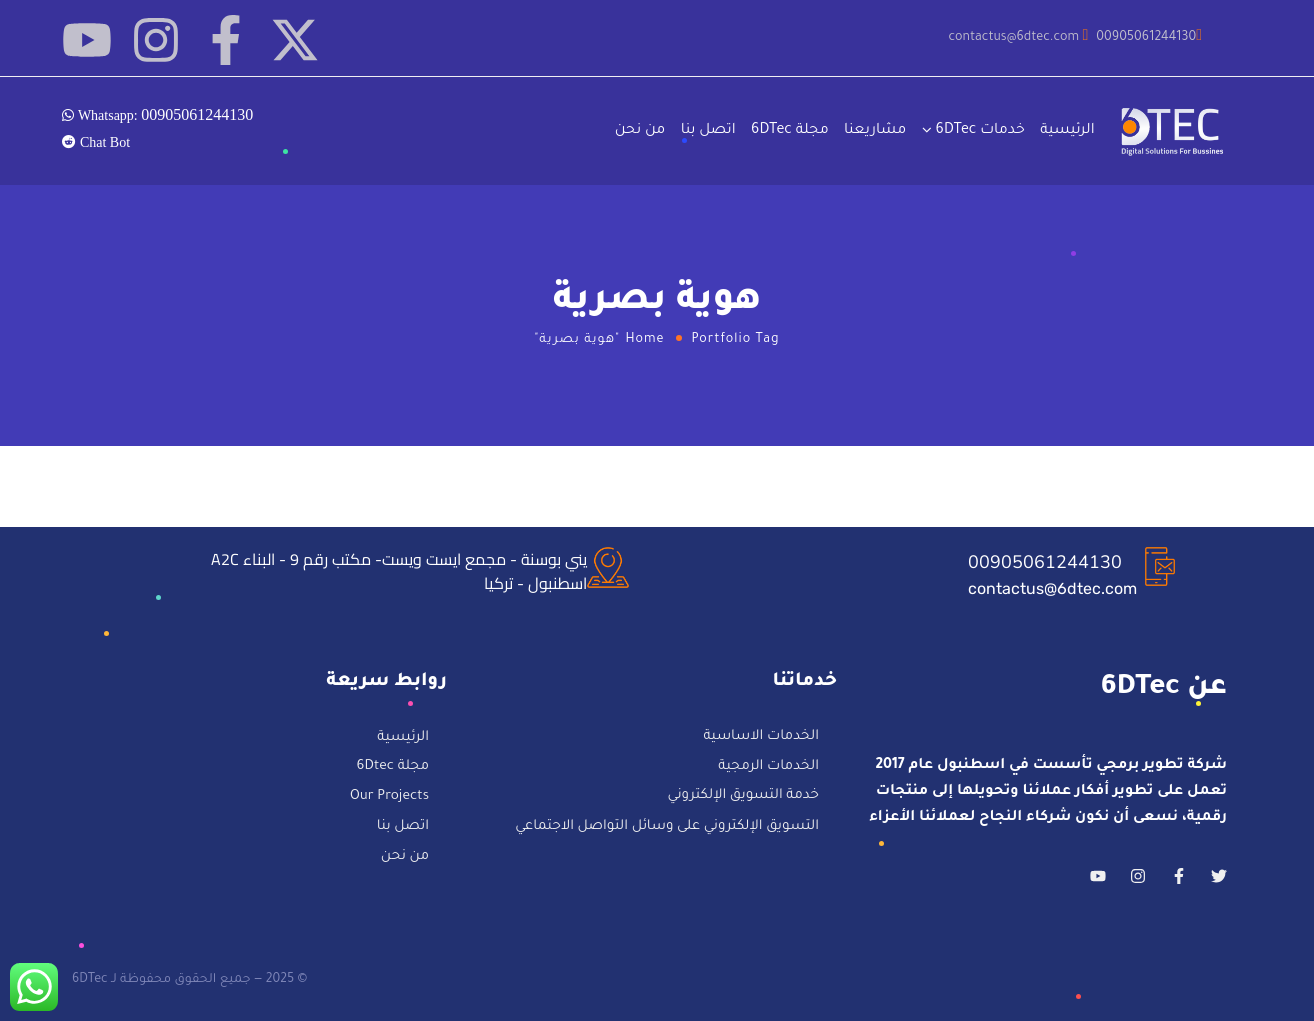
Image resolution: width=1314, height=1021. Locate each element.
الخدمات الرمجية (768, 767)
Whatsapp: (163, 114)
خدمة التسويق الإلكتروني (743, 796)
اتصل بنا (708, 131)
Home (645, 340)
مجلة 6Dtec (393, 768)
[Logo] (1174, 131)
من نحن (640, 131)
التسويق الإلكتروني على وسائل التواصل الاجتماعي (667, 826)
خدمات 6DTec (980, 131)
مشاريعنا (875, 131)
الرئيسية (1067, 131)
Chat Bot (103, 142)
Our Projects (389, 797)
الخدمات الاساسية (761, 737)
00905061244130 (1045, 562)
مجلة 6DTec (790, 131)
